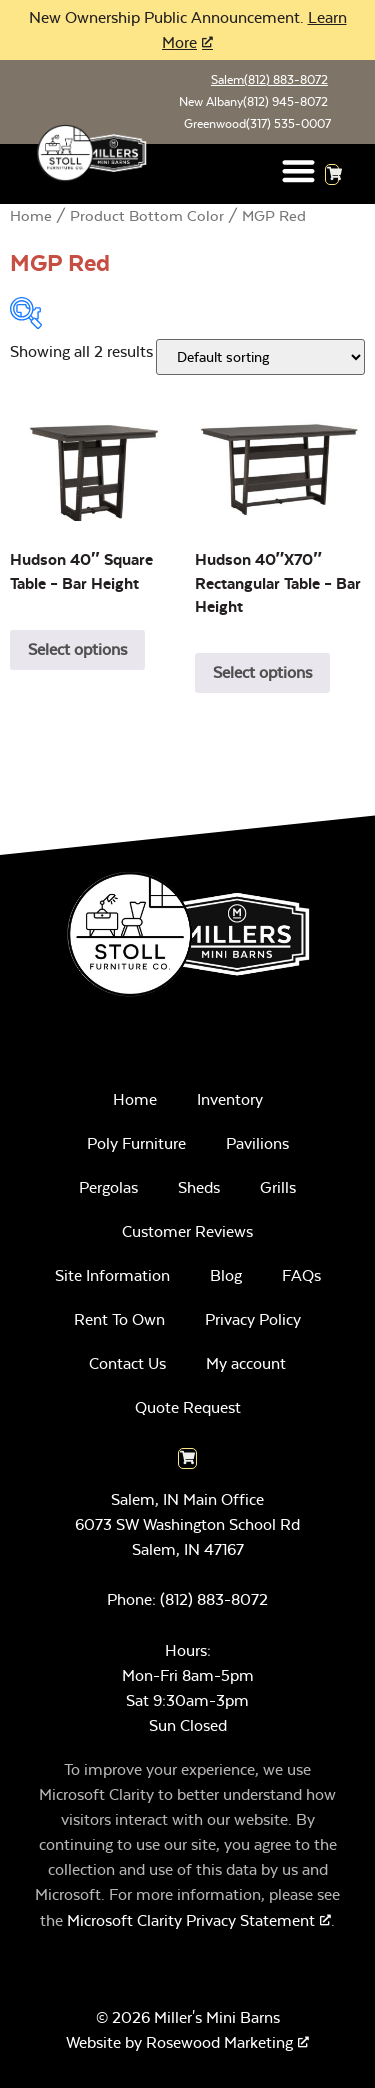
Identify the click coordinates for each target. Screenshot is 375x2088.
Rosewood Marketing (219, 2042)
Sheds (199, 1187)
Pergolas (108, 1187)
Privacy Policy (253, 1319)
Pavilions (257, 1143)
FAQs (301, 1275)
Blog (226, 1275)
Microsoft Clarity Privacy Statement (191, 1920)
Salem (269, 80)
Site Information (112, 1275)
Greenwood (257, 124)
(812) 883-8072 (214, 1599)
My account (246, 1363)
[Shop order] (260, 357)
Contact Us (127, 1363)
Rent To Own (119, 1319)
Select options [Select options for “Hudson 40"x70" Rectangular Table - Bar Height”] (262, 672)
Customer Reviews (187, 1231)
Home (31, 216)
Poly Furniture (136, 1143)
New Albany (253, 102)
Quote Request (188, 1407)
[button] (298, 170)
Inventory (230, 1099)
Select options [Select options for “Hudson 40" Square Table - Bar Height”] (77, 649)
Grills (278, 1187)
